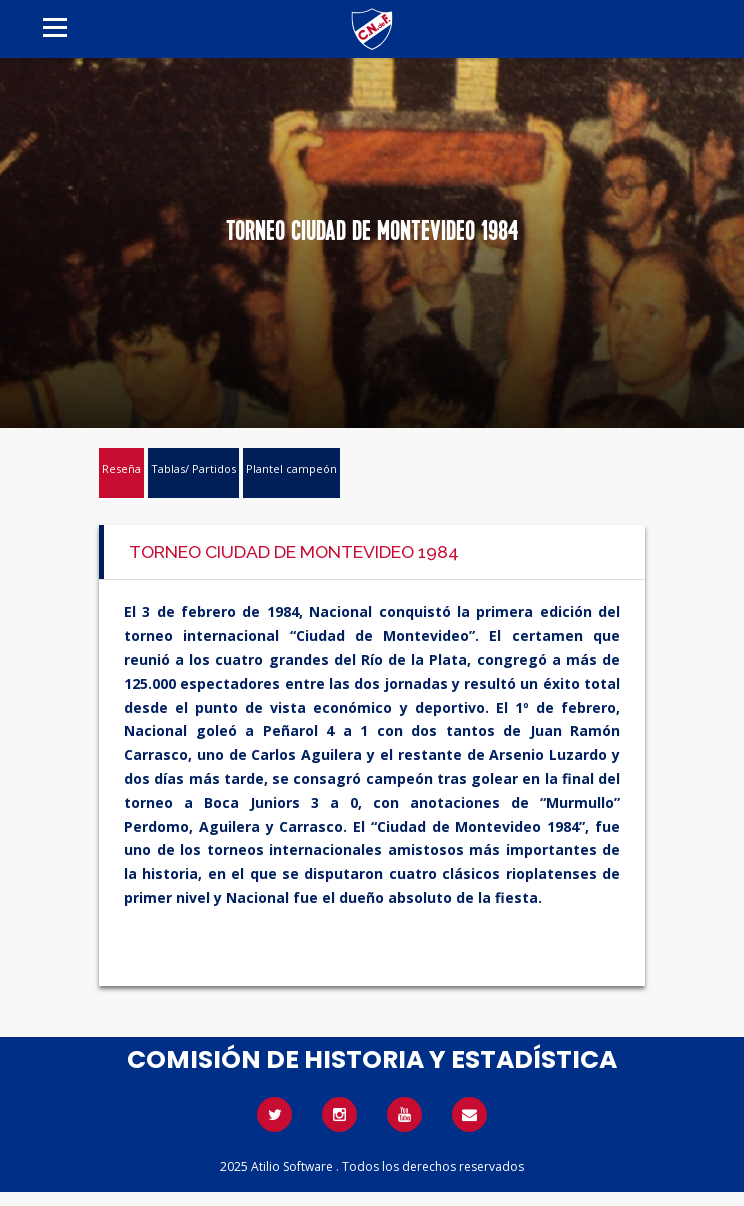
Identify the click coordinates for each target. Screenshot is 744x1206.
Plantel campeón (291, 468)
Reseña (121, 468)
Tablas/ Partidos (193, 468)
